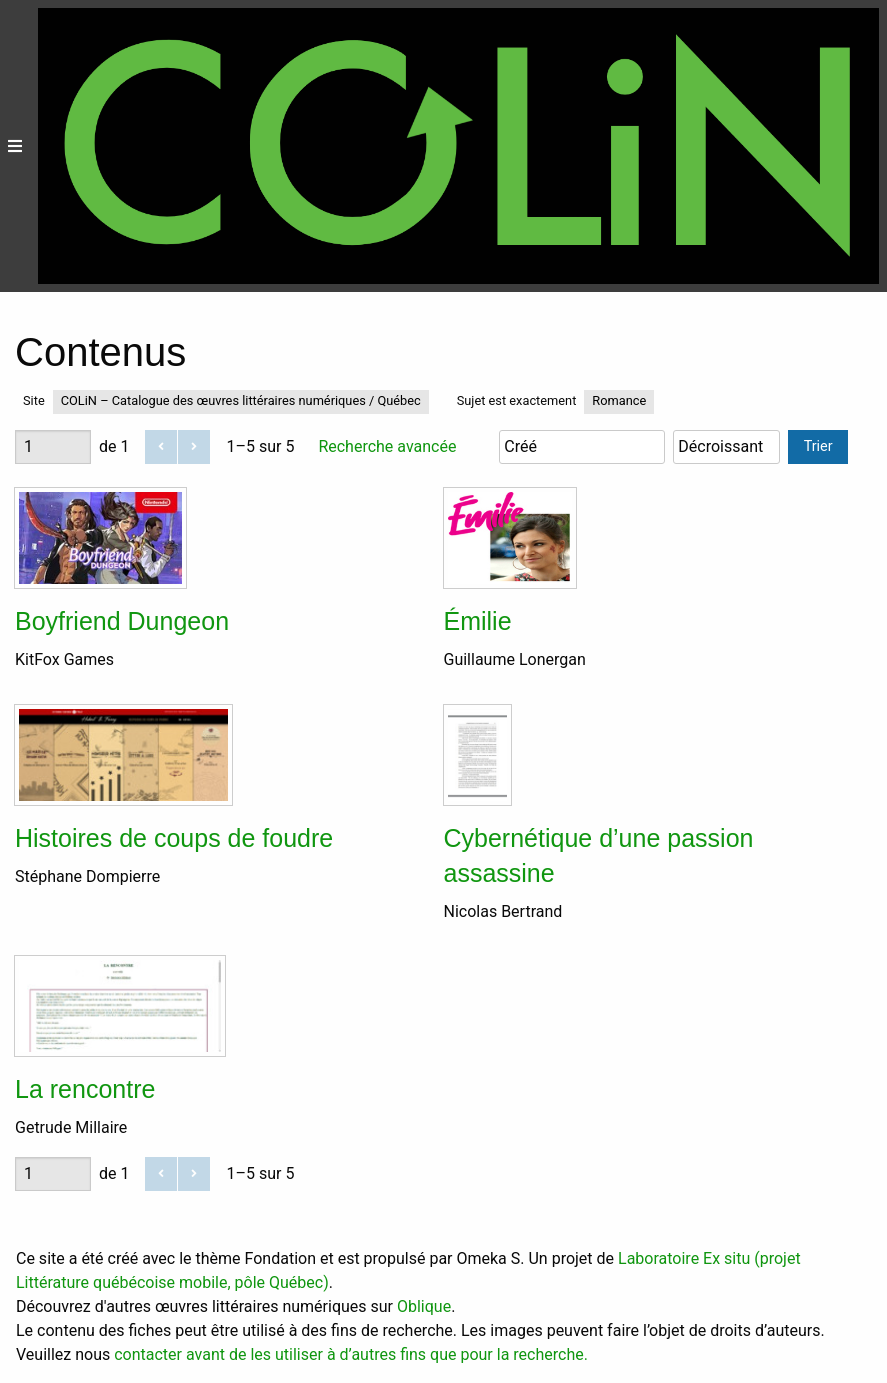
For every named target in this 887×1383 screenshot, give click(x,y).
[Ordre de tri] (726, 447)
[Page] (53, 447)
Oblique (424, 1306)
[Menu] (15, 146)
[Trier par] (582, 447)
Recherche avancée (387, 446)
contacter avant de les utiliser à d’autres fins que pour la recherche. (351, 1354)
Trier (818, 446)
